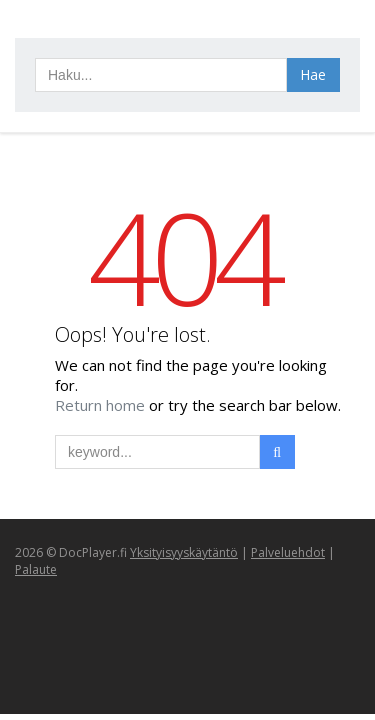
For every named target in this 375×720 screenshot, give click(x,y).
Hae (313, 74)
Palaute (36, 569)
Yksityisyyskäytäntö (184, 552)
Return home (102, 405)
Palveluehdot (288, 552)
